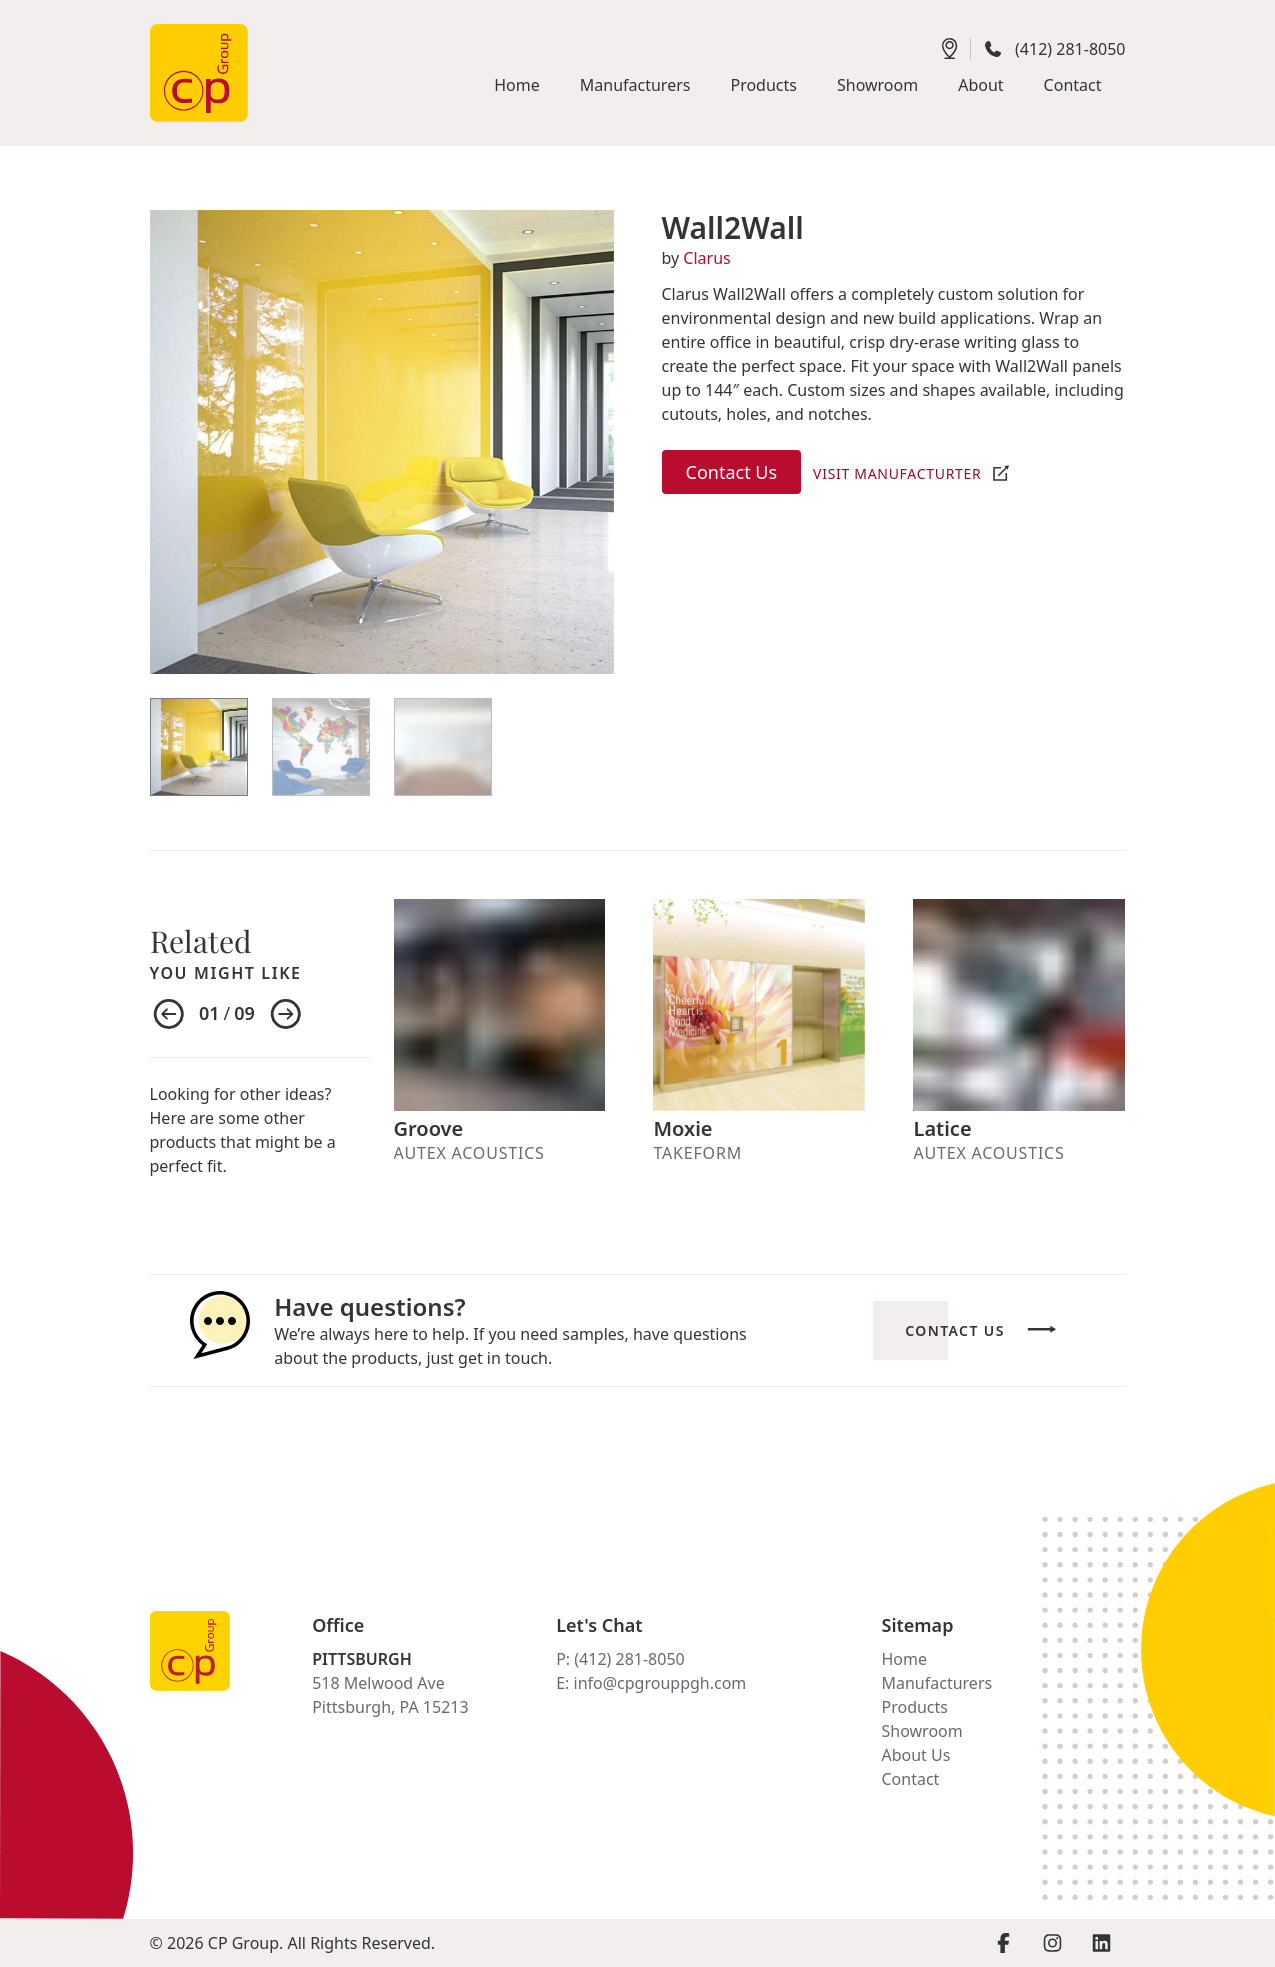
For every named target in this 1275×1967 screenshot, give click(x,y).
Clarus (706, 258)
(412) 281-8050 (1070, 49)
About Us (915, 1755)
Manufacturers (936, 1683)
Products (914, 1707)
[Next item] (286, 1015)
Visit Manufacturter (897, 473)
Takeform (697, 1153)
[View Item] (199, 747)
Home (904, 1659)
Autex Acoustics (469, 1153)
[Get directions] (950, 49)
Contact (910, 1779)
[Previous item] (169, 1015)
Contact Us (732, 472)
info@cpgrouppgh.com (660, 1683)
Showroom (921, 1731)
